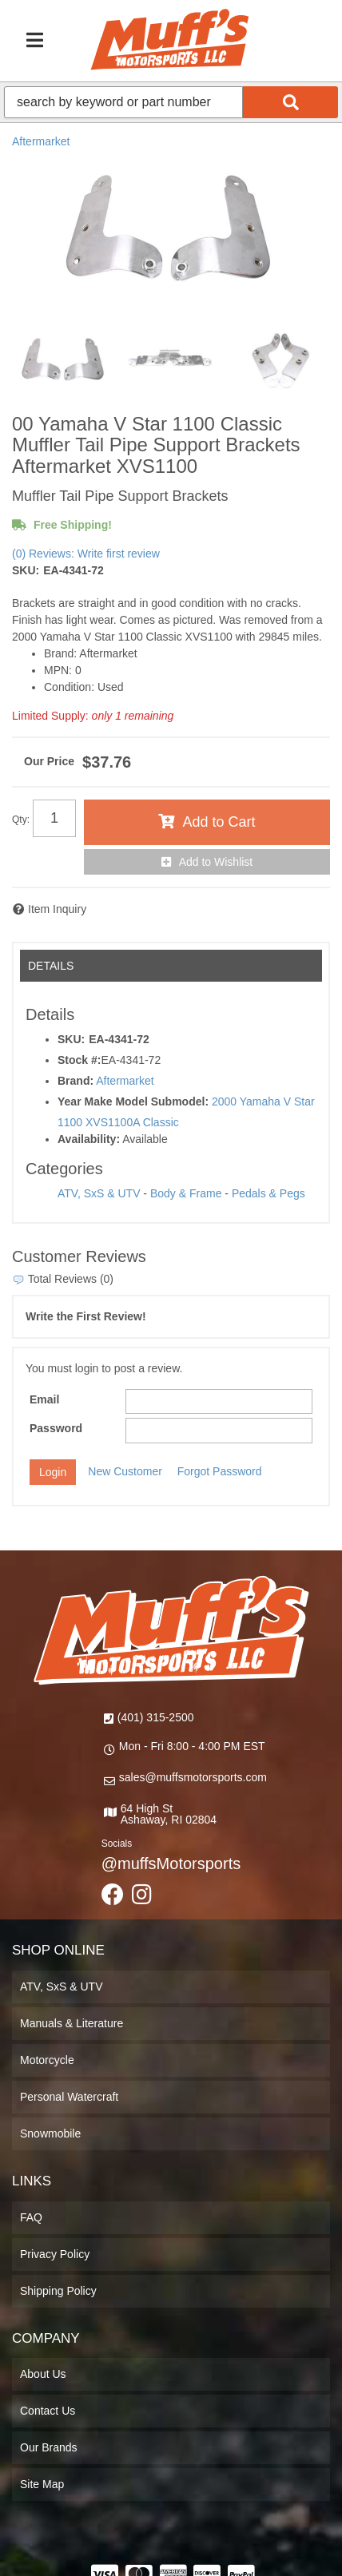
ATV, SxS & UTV (99, 1193)
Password (56, 1428)
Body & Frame (185, 1193)
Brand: (75, 1080)
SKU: (25, 570)
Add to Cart (218, 822)
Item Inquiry (57, 909)
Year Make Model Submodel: (133, 1101)
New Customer (125, 1471)
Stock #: (79, 1060)
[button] (171, 102)
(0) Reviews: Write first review (86, 553)
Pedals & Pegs (268, 1193)
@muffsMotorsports (171, 1863)
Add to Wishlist (216, 861)
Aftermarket (41, 141)
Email (44, 1399)
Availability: (89, 1139)
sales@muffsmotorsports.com (193, 1777)
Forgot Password (219, 1471)
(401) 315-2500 (155, 1717)
